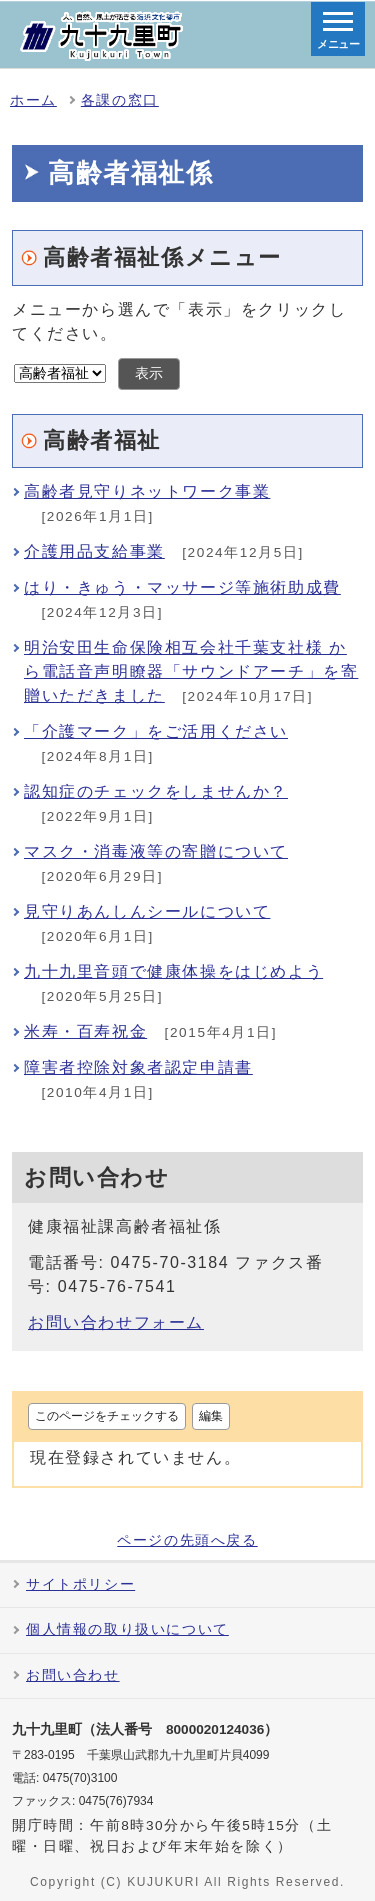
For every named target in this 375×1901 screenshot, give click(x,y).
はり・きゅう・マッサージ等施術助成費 (182, 587)
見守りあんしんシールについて (147, 911)
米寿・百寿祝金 (85, 1031)
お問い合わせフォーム (116, 1322)
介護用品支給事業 (94, 551)
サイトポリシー (80, 1584)
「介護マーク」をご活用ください (156, 731)
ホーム (33, 100)
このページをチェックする (107, 1416)
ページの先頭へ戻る (187, 1541)
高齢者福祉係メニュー (162, 257)
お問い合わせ (73, 1675)
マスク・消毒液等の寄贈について (156, 851)
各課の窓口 (120, 100)
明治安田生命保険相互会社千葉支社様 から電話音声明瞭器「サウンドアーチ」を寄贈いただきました (191, 671)
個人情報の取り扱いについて (127, 1629)
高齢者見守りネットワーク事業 (147, 491)
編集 (211, 1416)
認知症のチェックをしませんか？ (156, 791)
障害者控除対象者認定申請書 (138, 1067)
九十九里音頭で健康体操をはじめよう (173, 971)
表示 (149, 373)
